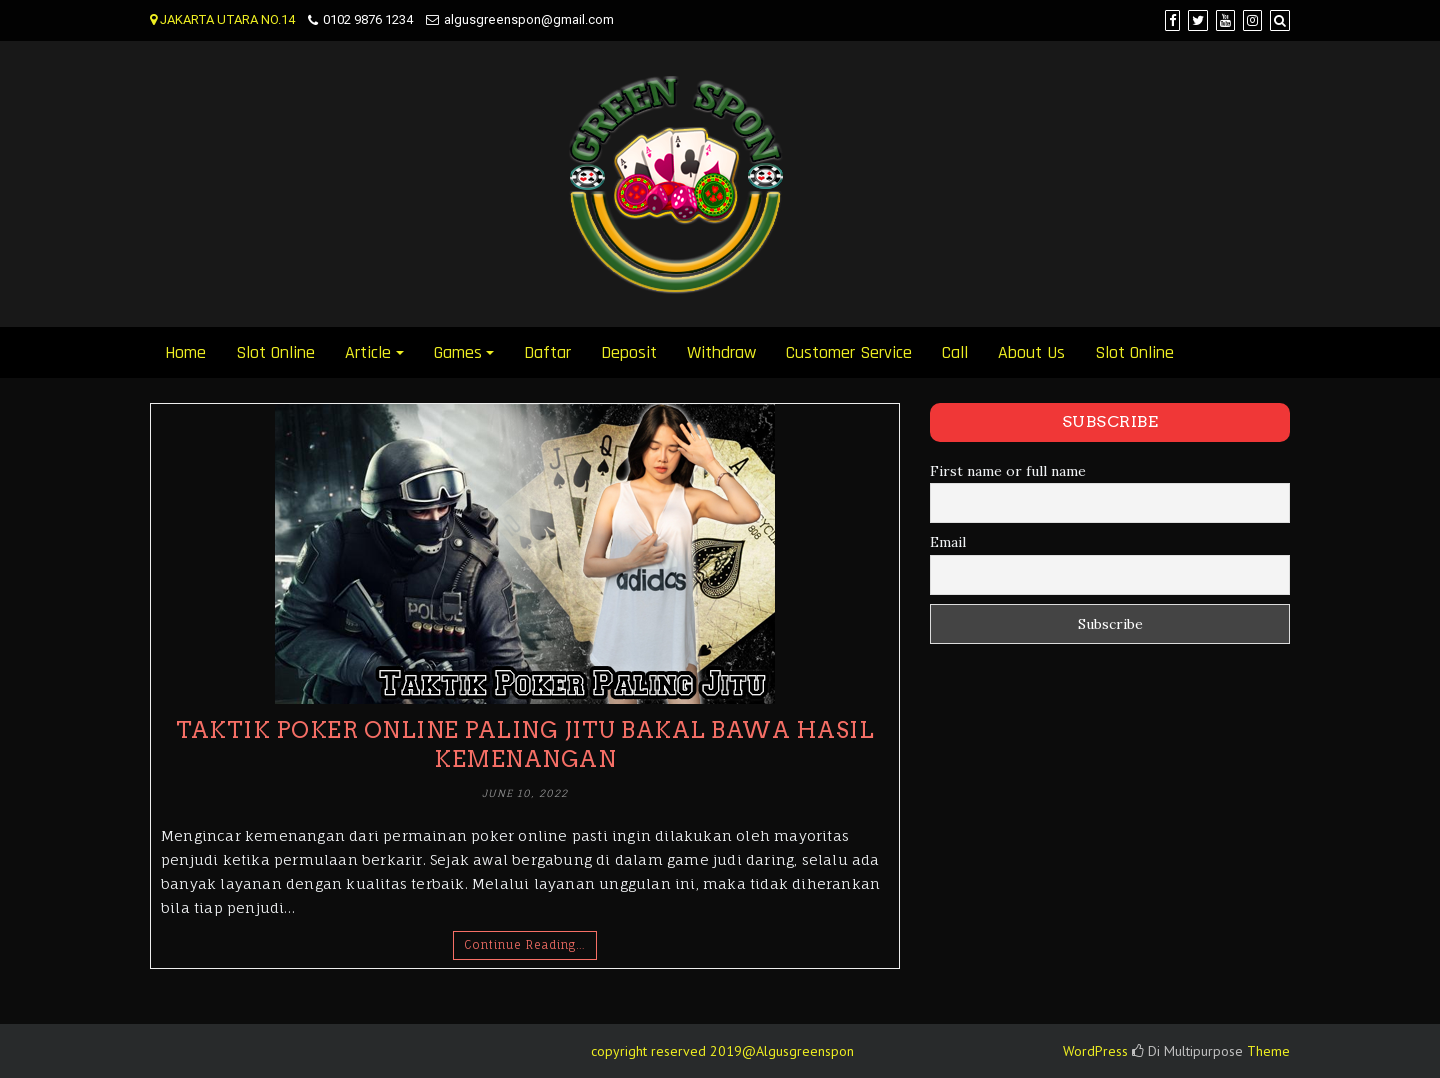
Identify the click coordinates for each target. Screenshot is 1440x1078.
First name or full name (1008, 471)
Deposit (629, 352)
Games (458, 352)
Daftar (547, 352)
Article (368, 352)
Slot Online (275, 352)
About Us (1031, 352)
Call (955, 352)
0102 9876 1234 (368, 19)
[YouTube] (1225, 20)
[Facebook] (1172, 20)
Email (948, 542)
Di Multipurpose (1187, 1051)
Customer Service (849, 352)
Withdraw (721, 352)
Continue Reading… (525, 945)
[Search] (1280, 20)
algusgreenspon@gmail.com (529, 19)
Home (185, 352)
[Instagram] (1252, 20)
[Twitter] (1198, 20)
